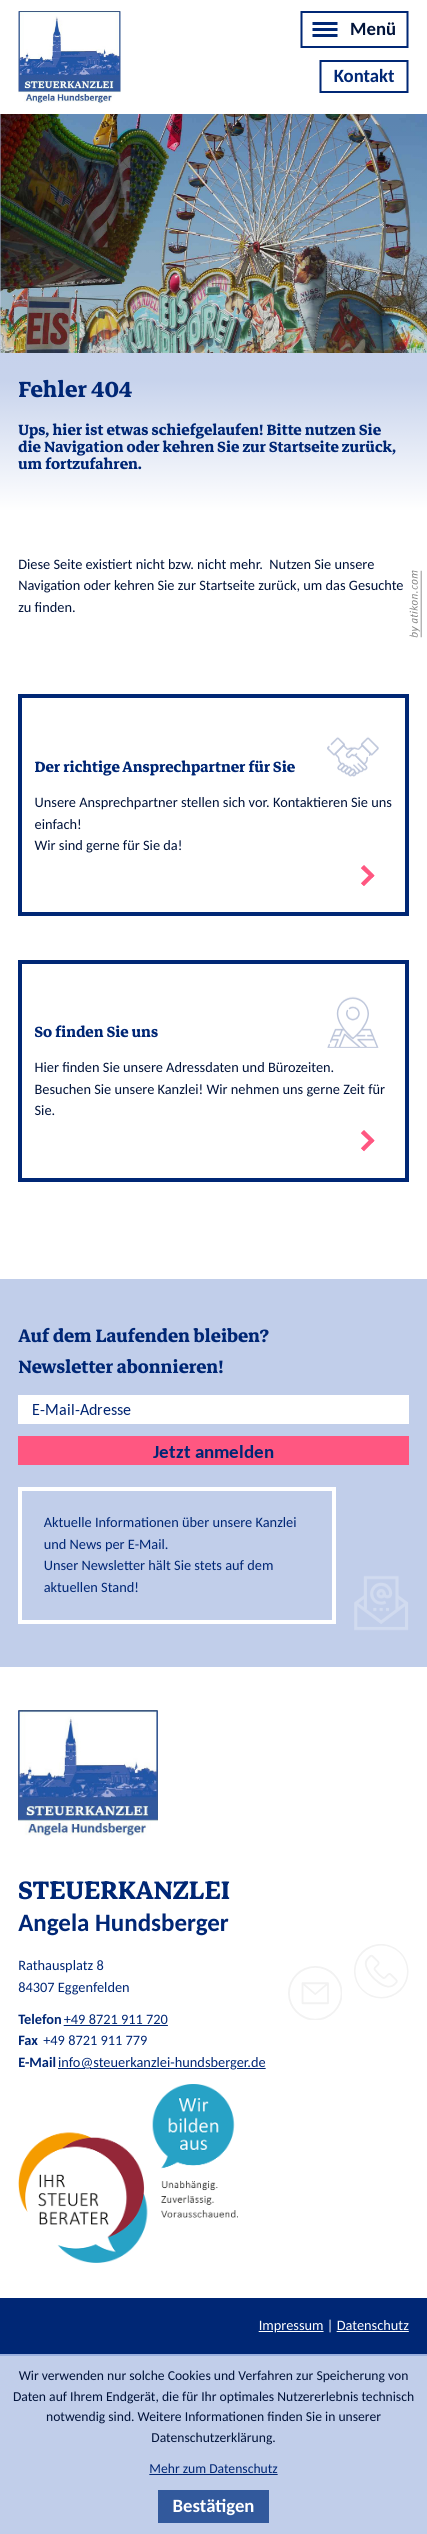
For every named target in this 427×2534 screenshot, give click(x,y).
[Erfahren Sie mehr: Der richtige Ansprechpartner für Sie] (213, 805)
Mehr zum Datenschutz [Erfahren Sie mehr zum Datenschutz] (213, 2468)
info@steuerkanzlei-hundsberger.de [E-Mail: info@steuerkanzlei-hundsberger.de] (162, 2062)
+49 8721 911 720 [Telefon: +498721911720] (116, 2019)
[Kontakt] (364, 76)
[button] (381, 1971)
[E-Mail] (213, 1409)
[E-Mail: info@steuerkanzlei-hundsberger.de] (315, 1993)
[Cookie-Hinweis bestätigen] (213, 2506)
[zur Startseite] (69, 62)
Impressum (291, 2325)
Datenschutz (373, 2325)
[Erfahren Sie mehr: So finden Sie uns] (213, 1071)
